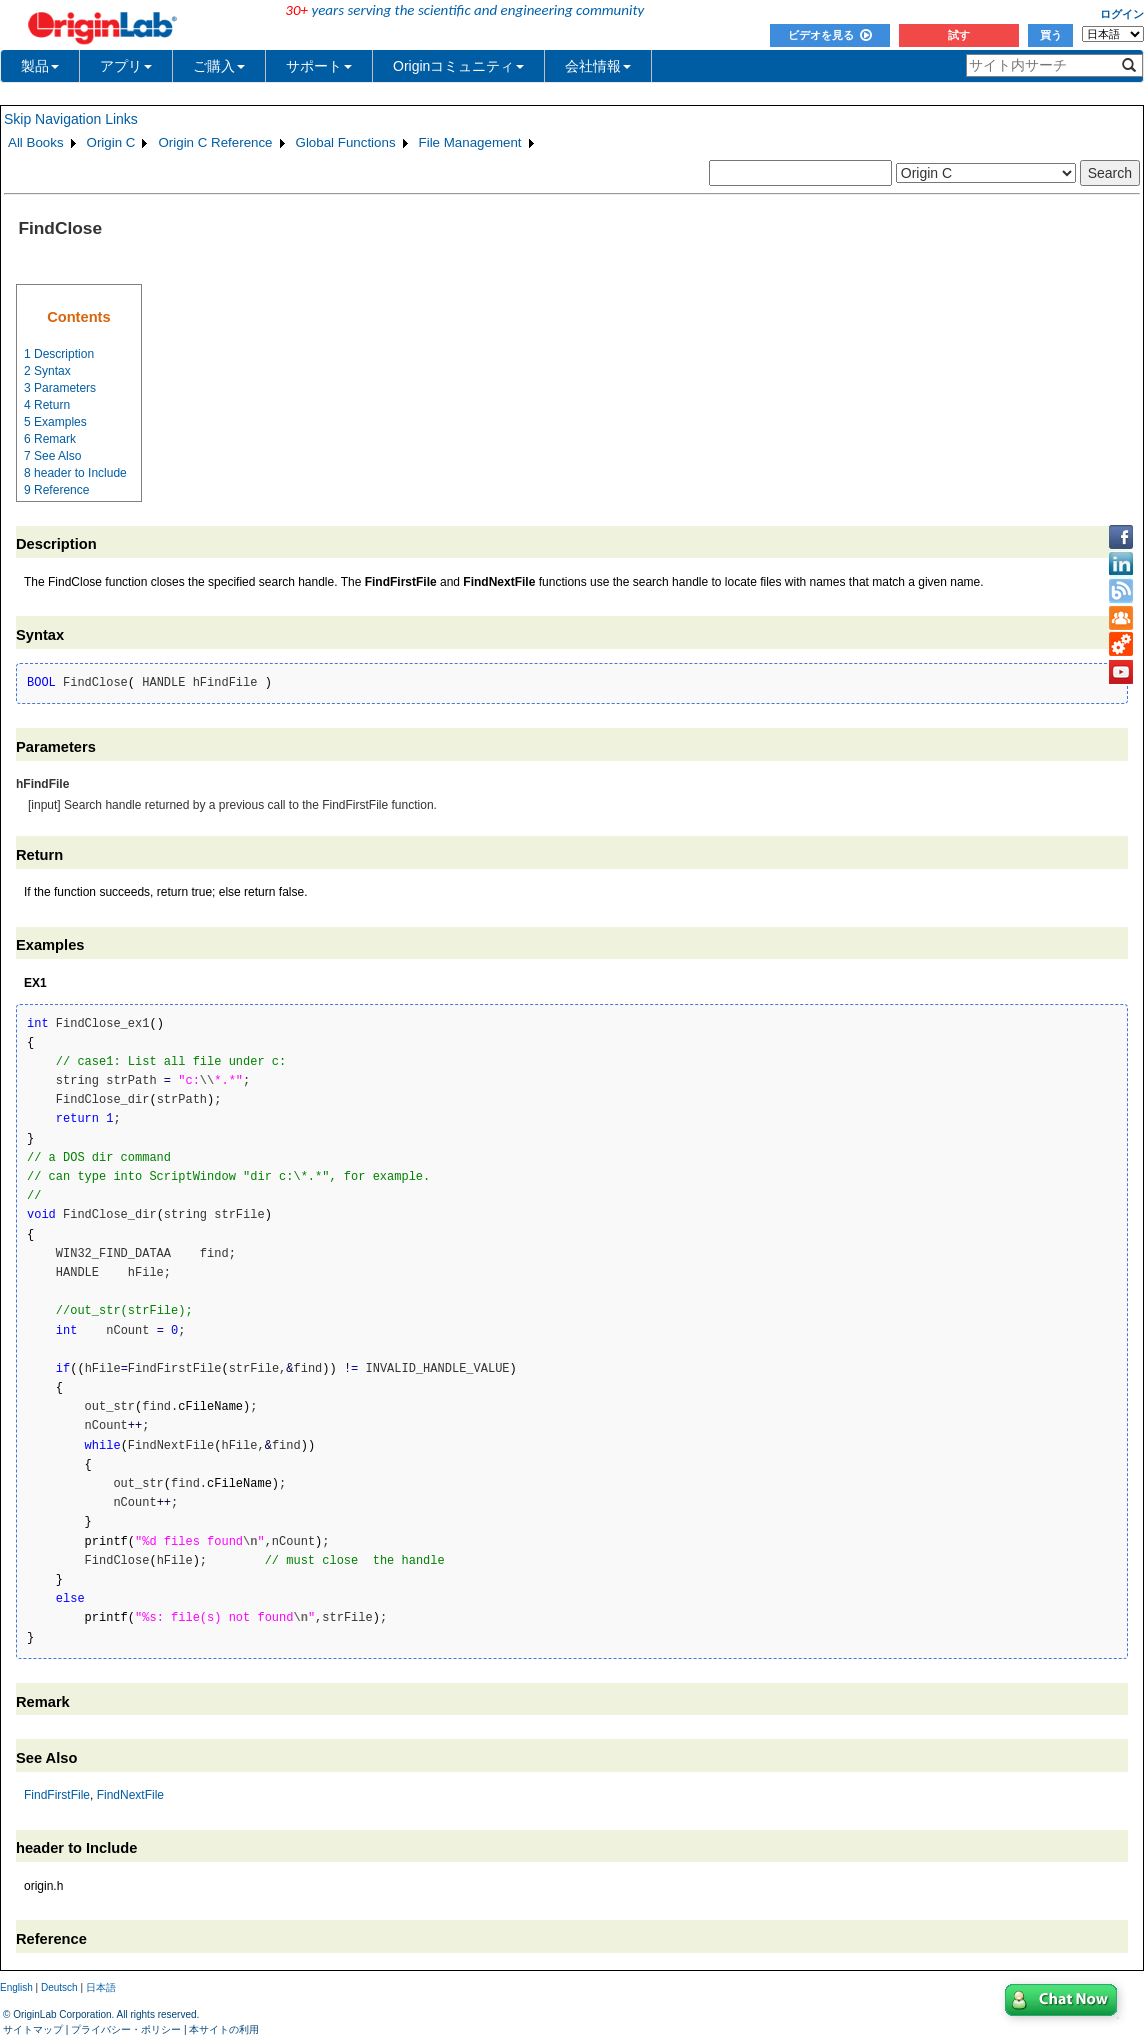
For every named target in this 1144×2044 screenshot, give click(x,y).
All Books (36, 142)
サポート (319, 66)
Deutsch (59, 1987)
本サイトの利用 (224, 2029)
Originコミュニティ (458, 66)
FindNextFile (130, 1795)
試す (959, 35)
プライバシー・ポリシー (126, 2029)
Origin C (111, 142)
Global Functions (346, 142)
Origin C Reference (215, 142)
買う (1051, 35)
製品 (40, 66)
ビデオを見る (830, 35)
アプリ (126, 66)
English (16, 1987)
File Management (470, 142)
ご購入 (219, 66)
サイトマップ (33, 2029)
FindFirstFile (57, 1795)
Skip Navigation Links (71, 119)
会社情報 (598, 66)
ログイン (1122, 14)
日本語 (101, 1987)
